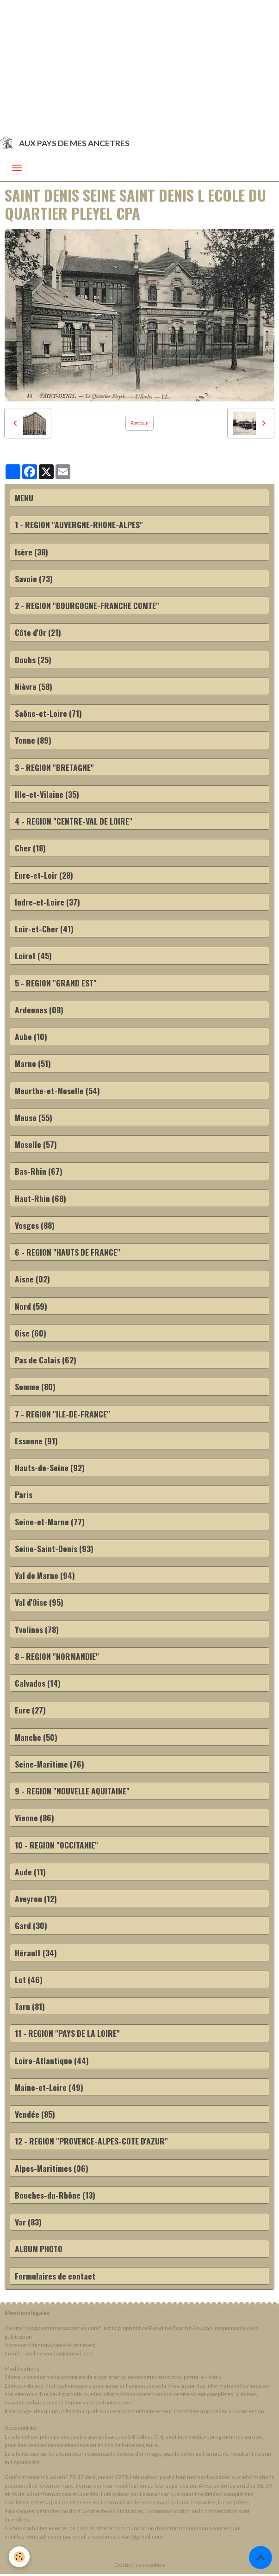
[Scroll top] (260, 2557)
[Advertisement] (139, 64)
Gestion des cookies (139, 2564)
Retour (139, 422)
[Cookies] (19, 2556)
